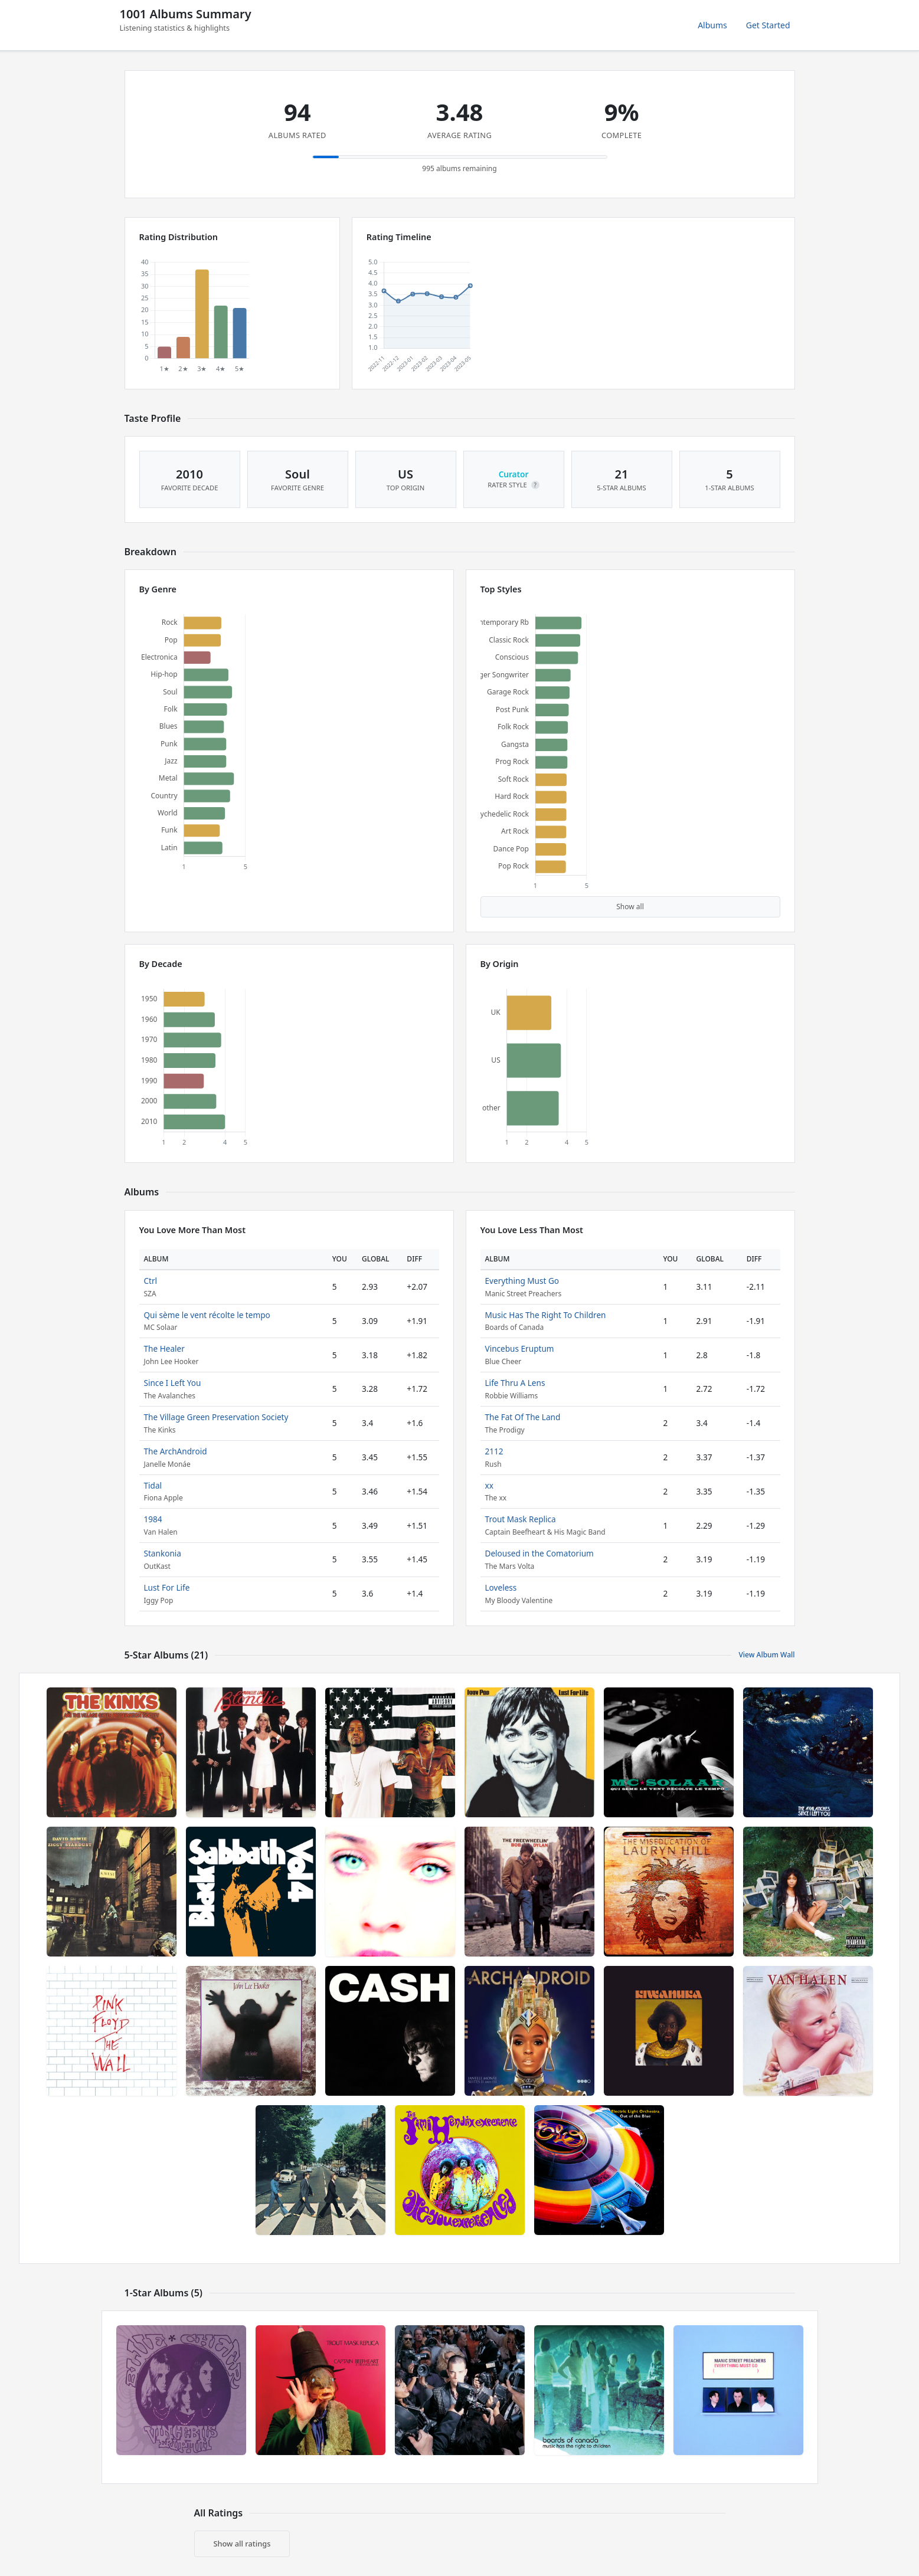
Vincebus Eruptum (519, 1348)
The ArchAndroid (175, 1451)
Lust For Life (167, 1587)
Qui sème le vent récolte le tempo (207, 1314)
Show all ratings (242, 2543)
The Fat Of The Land (523, 1417)
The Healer (164, 1348)
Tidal (153, 1485)
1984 (153, 1519)
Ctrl (151, 1280)
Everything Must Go (522, 1280)
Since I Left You (172, 1382)
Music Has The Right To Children (545, 1314)
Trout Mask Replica (520, 1519)
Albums (712, 25)
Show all (630, 907)
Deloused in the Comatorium (539, 1553)
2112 (494, 1451)
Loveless (501, 1587)
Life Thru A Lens (515, 1382)
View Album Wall (766, 1655)
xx (489, 1485)
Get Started (768, 25)
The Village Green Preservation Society (216, 1417)
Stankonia (162, 1553)
